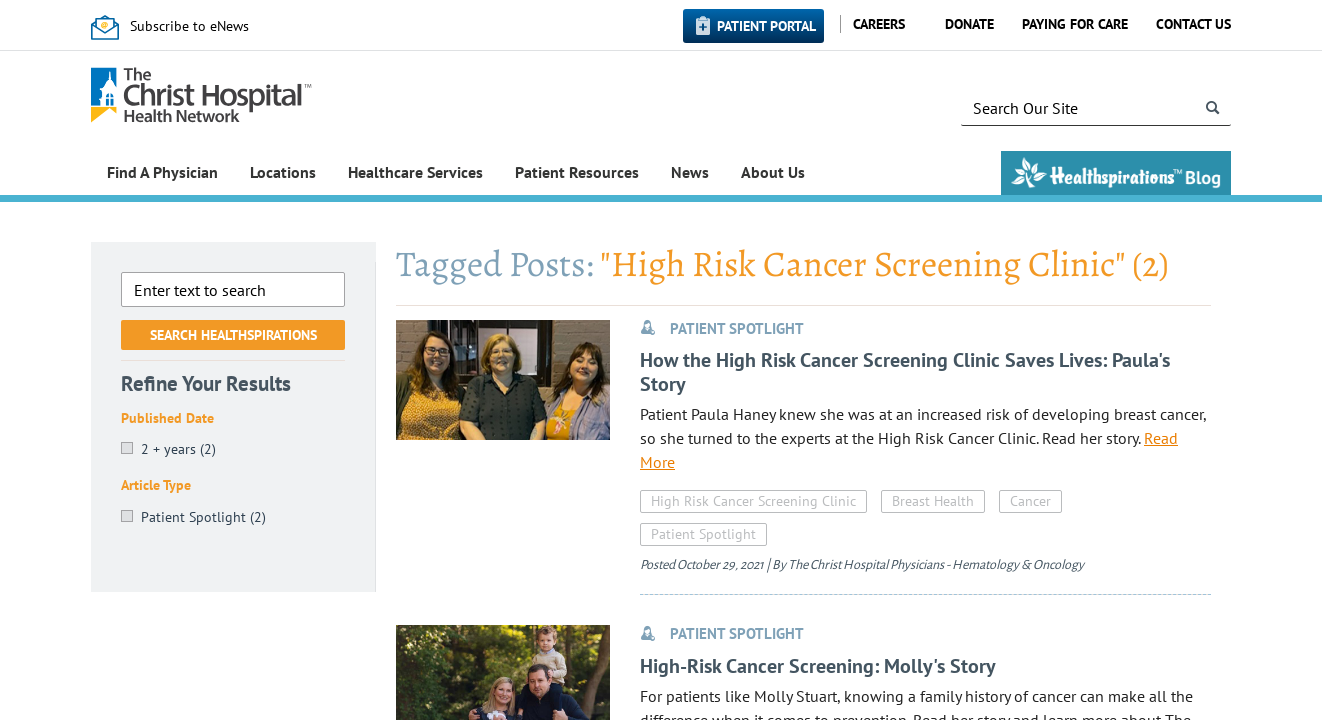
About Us (773, 172)
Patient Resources (577, 172)
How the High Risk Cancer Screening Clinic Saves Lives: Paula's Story (905, 372)
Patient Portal (766, 26)
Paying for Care (1075, 24)
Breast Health (933, 501)
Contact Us (1193, 24)
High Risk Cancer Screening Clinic (753, 501)
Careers (879, 24)
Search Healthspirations (233, 335)
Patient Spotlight (703, 534)
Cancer (1030, 501)
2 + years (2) (178, 449)
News (690, 172)
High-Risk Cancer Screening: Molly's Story (818, 666)
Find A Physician (162, 172)
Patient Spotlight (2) (203, 517)
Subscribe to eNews (189, 26)
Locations (283, 172)
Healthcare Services (415, 172)
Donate (969, 24)
